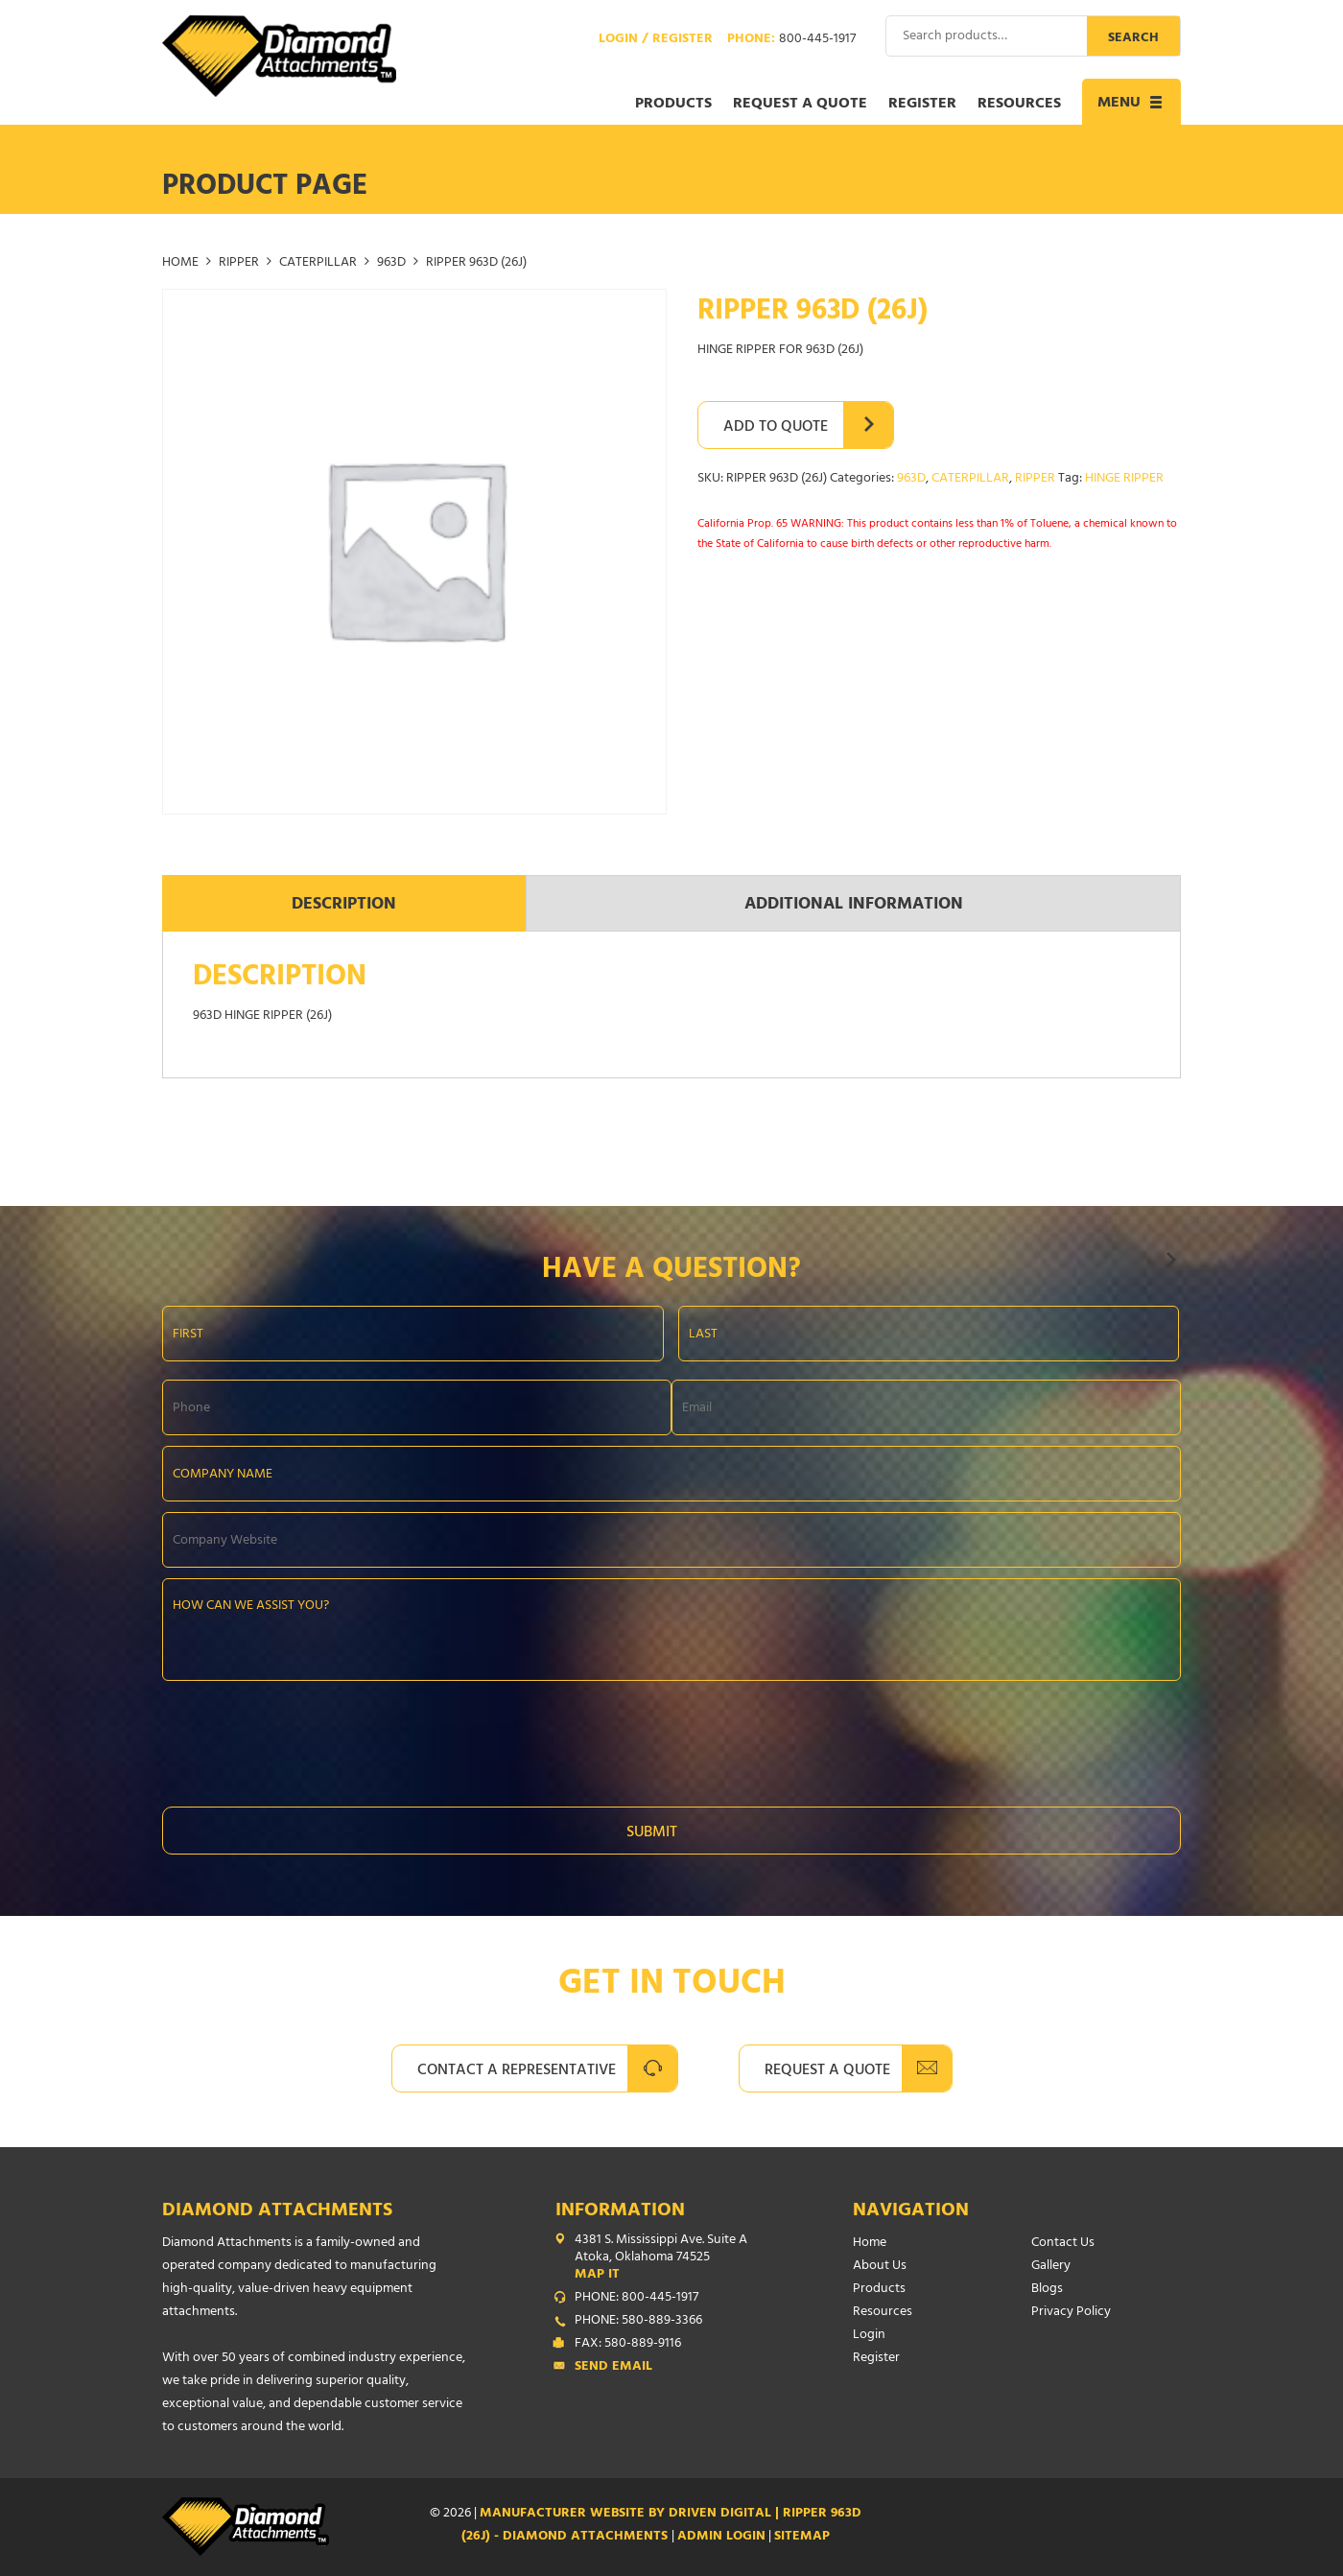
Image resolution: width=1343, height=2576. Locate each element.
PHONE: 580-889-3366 (638, 2321)
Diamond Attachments (277, 2212)
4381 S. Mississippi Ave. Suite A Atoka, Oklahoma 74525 (675, 2258)
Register (922, 104)
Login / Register (656, 40)
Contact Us (1063, 2244)
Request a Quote (800, 104)
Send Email (613, 2367)
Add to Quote (775, 428)
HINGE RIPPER (1124, 479)
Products (673, 104)
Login (869, 2336)
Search (1133, 39)
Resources (1019, 104)
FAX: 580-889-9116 (628, 2344)
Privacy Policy (1071, 2313)
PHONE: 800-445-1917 (636, 2298)
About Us (880, 2267)
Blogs (1047, 2290)
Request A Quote (827, 2071)
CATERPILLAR (318, 263)
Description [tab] (344, 905)
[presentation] (308, 1738)
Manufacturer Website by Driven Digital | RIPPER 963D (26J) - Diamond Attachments (661, 2525)
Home (180, 263)
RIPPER (239, 263)
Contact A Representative (516, 2071)
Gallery (1051, 2267)
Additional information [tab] (853, 905)
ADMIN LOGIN (721, 2537)
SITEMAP (802, 2537)
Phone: (791, 40)
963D (391, 263)
